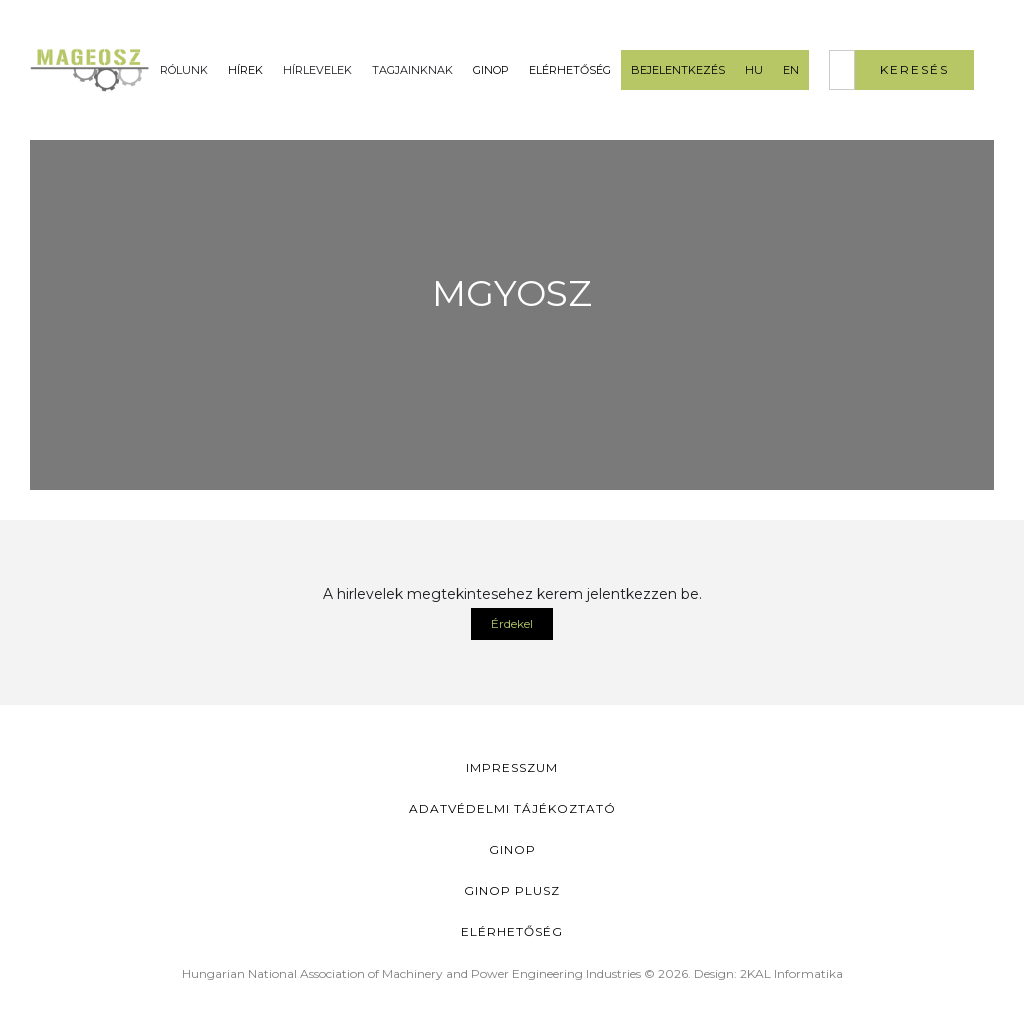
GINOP (491, 70)
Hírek (245, 70)
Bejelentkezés (678, 70)
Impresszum (512, 767)
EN (791, 70)
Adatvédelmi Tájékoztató (512, 808)
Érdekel (512, 623)
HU (754, 70)
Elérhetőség (570, 70)
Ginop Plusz (512, 890)
